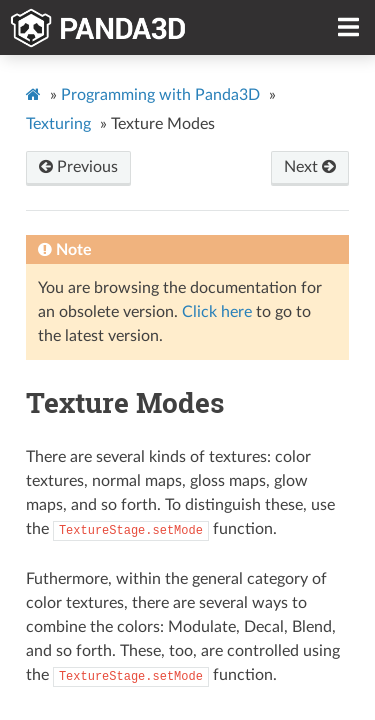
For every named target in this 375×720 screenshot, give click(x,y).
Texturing (58, 124)
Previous (78, 167)
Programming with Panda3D (160, 95)
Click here (217, 312)
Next (310, 167)
